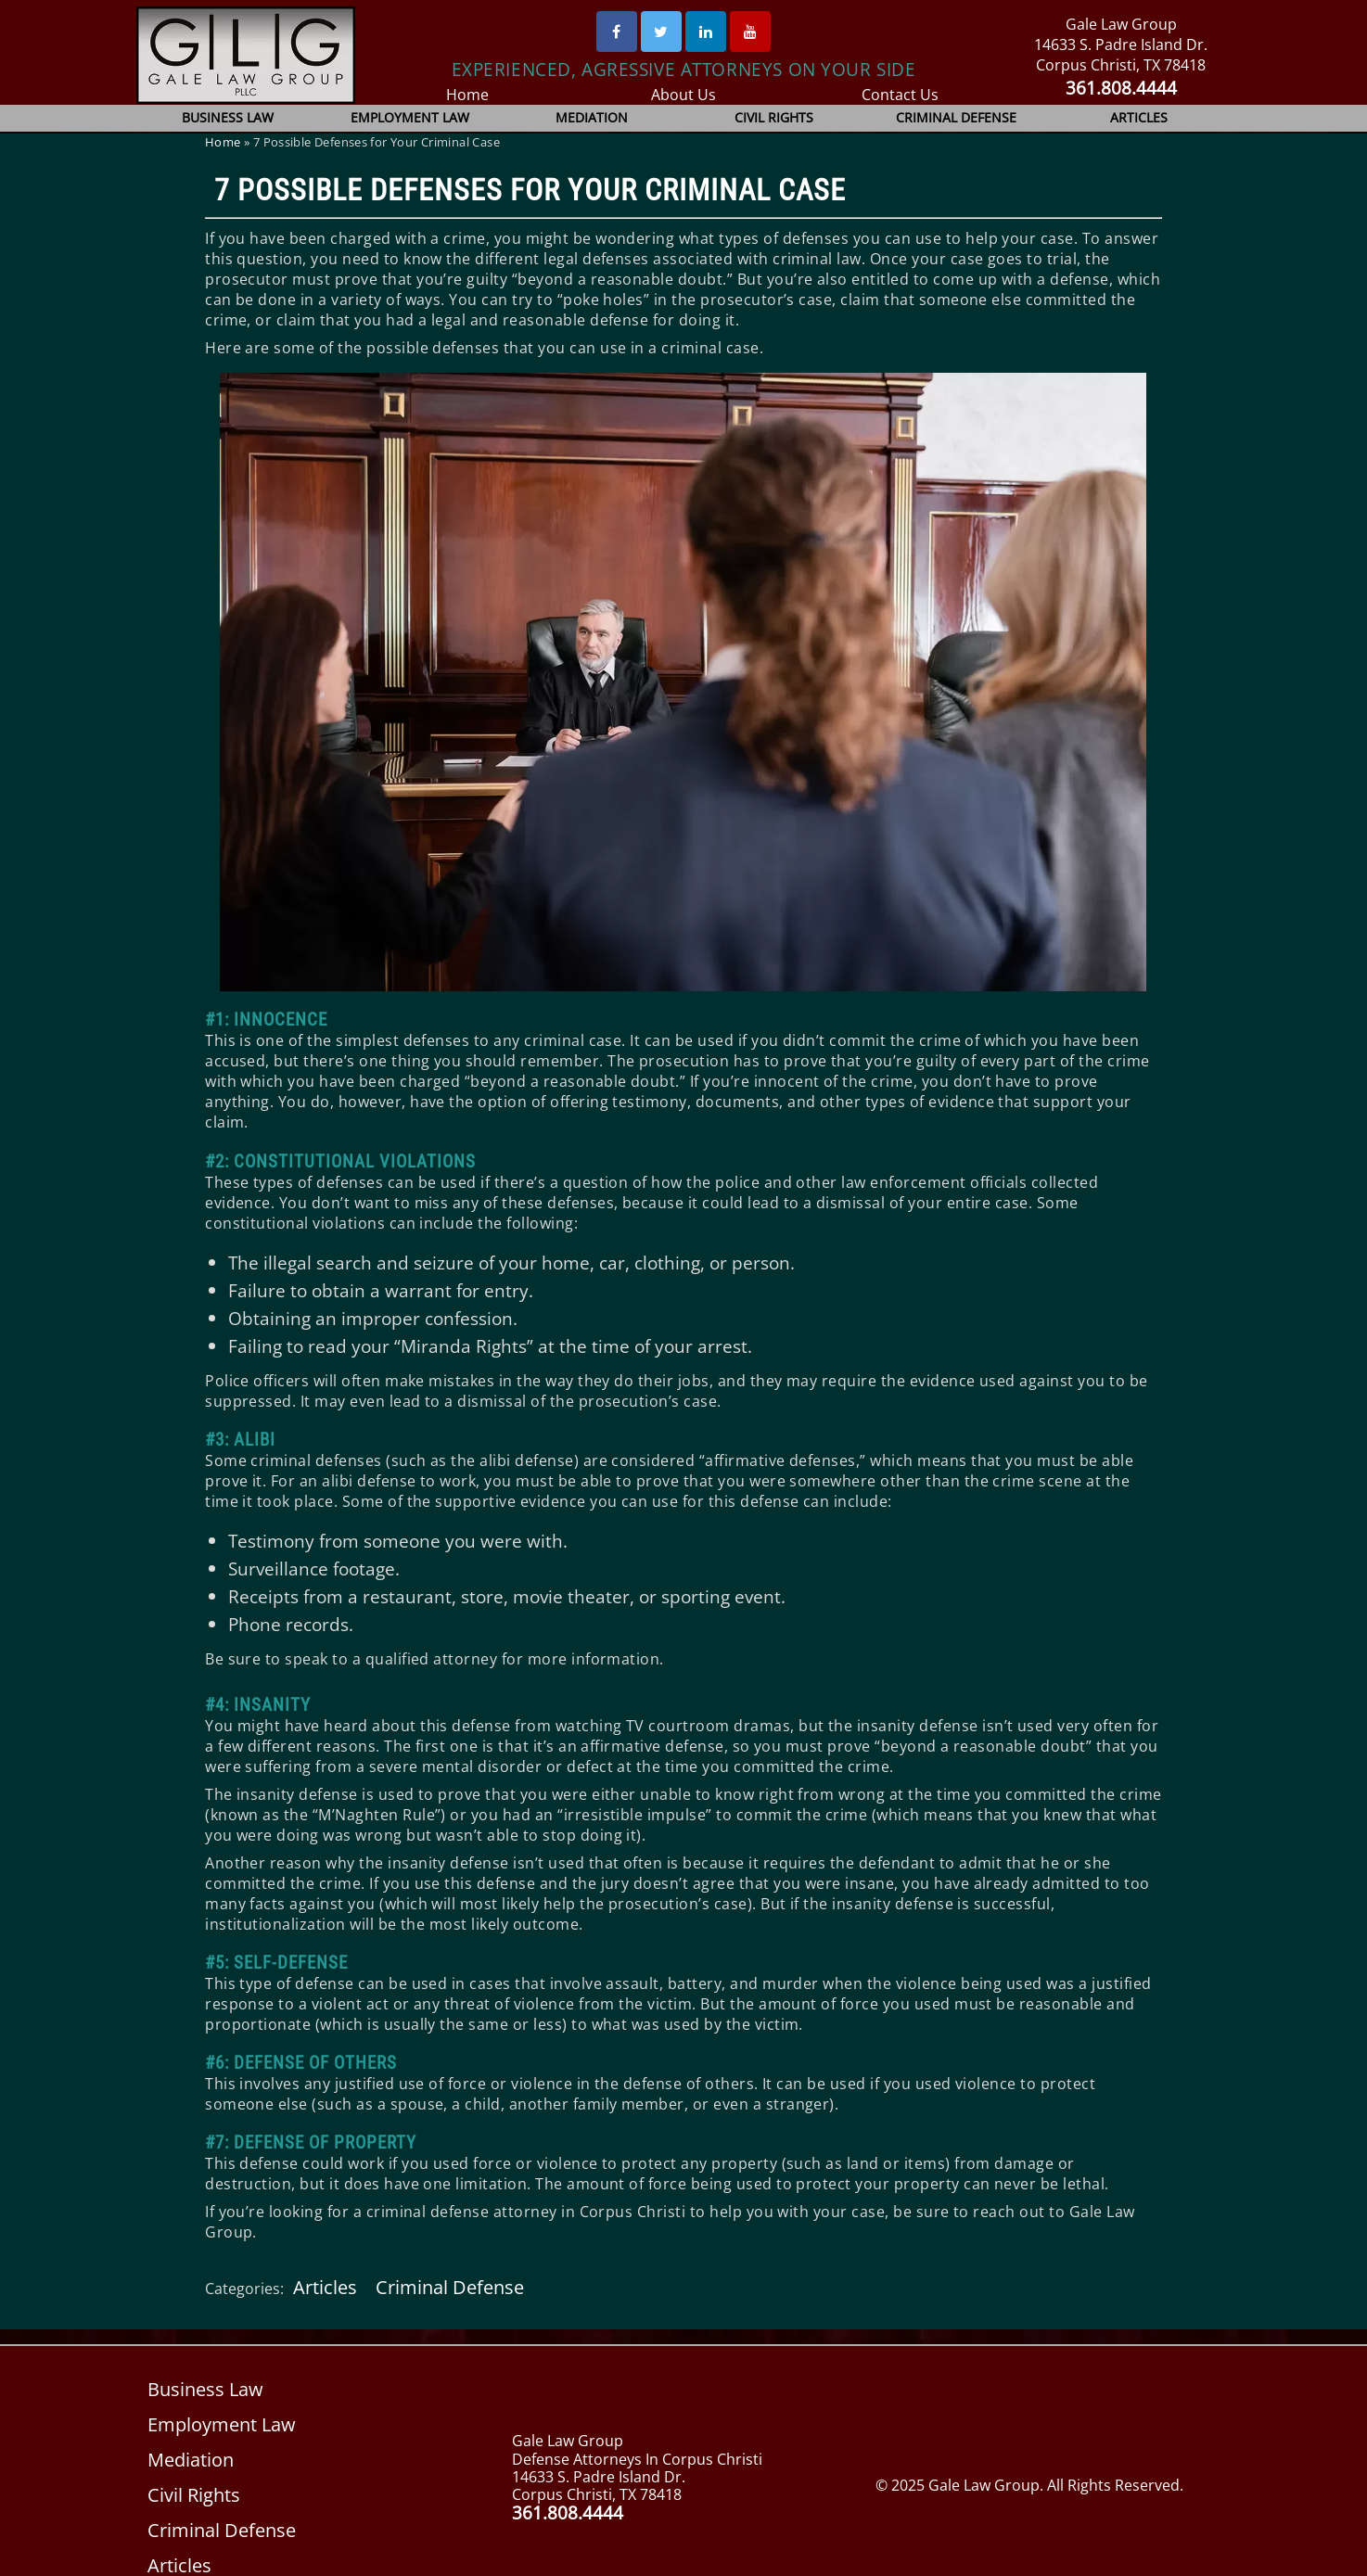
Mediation (592, 117)
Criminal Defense (957, 117)
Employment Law (410, 117)
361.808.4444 (1121, 87)
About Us (684, 94)
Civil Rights (774, 117)
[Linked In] (705, 31)
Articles (1138, 117)
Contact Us (900, 94)
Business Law (227, 117)
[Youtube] (750, 31)
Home (467, 94)
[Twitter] (661, 31)
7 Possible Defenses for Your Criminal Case (530, 190)
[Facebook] (616, 31)
